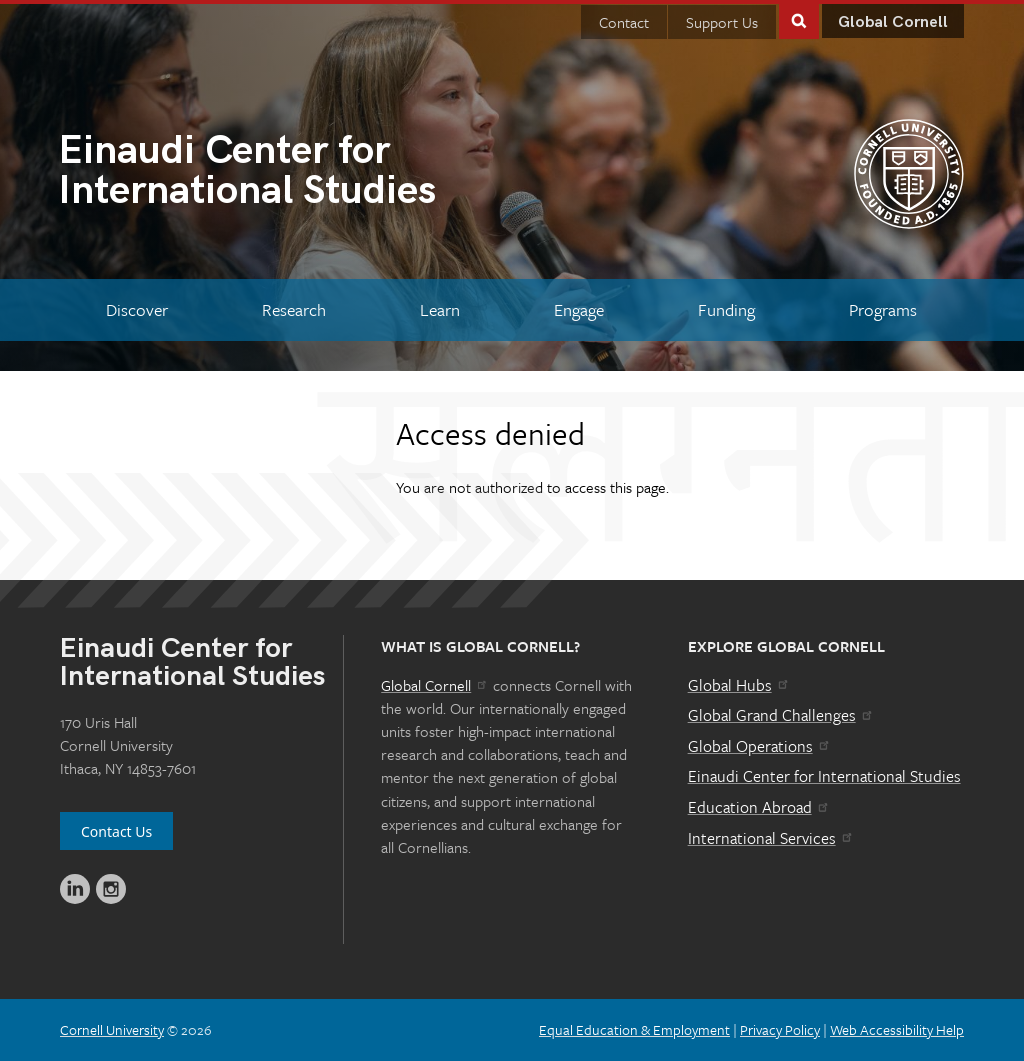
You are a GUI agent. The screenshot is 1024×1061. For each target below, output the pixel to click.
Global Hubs (739, 685)
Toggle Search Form (799, 19)
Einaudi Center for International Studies (824, 776)
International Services (771, 838)
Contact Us (116, 831)
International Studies (285, 173)
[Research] (294, 309)
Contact (624, 22)
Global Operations (760, 746)
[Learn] (440, 309)
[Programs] (882, 309)
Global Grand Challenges (781, 715)
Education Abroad (759, 807)
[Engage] (578, 309)
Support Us (722, 22)
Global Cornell (893, 22)
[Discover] (137, 309)
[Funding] (726, 309)
